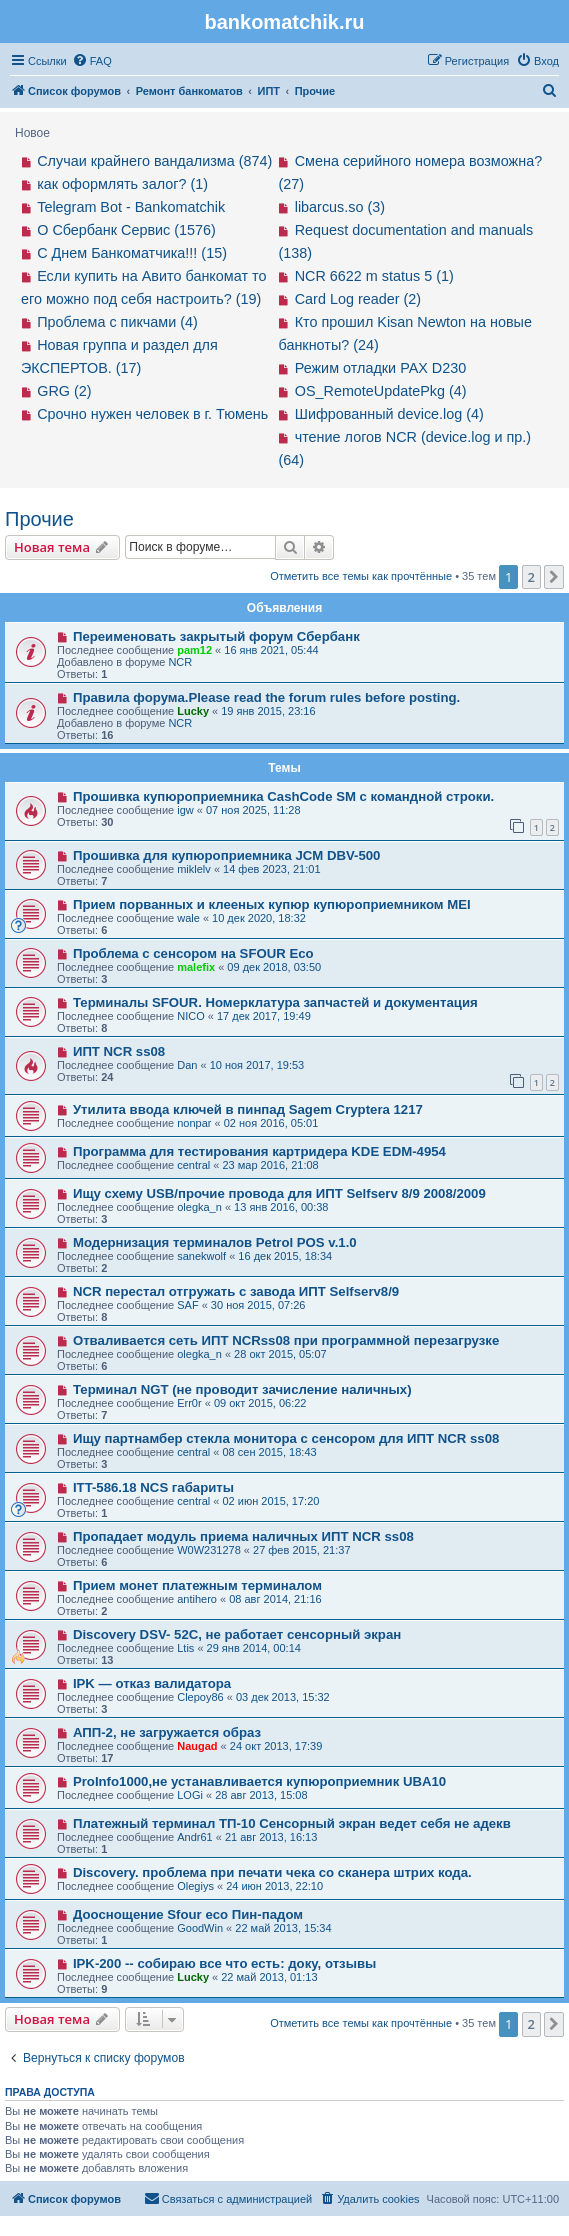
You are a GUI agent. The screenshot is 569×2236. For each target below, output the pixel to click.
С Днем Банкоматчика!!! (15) (132, 253)
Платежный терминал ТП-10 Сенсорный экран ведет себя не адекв (292, 1823)
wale (188, 918)
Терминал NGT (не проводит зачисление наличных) (242, 1389)
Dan (187, 1065)
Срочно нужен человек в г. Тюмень (152, 414)
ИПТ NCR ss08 (119, 1051)
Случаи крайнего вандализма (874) (154, 161)
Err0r (189, 1403)
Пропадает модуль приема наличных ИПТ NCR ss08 (243, 1536)
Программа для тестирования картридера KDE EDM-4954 (259, 1151)
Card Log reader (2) (358, 299)
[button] (554, 577)
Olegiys (195, 1886)
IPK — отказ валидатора (152, 1683)
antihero (197, 1599)
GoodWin (200, 1928)
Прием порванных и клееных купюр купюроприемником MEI (272, 904)
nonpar (194, 1123)
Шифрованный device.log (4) (389, 414)
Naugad (197, 1746)
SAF (187, 1305)
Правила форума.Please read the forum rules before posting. (266, 697)
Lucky (193, 711)
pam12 (194, 650)
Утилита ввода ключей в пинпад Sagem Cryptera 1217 (248, 1109)
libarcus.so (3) (340, 207)
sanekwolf (201, 1256)
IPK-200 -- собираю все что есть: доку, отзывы (224, 1963)
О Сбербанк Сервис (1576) (126, 230)
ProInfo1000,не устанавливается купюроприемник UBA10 (259, 1781)
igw (185, 810)
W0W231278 (209, 1550)
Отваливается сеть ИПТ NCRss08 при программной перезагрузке (286, 1340)
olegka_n (199, 1207)
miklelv (194, 869)
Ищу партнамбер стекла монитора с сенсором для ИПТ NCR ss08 (286, 1438)
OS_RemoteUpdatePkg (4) (381, 391)
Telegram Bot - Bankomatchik (131, 207)
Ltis (185, 1648)
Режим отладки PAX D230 (381, 368)
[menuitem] (92, 61)
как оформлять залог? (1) (122, 184)
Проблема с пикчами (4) (117, 322)
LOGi (190, 1795)
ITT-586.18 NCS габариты (153, 1487)
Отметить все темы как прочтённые (361, 576)
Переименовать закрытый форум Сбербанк (216, 636)
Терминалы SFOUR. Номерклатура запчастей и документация (275, 1002)
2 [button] (531, 577)
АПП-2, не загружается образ (167, 1732)
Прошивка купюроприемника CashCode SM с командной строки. (283, 796)
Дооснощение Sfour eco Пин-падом (188, 1914)
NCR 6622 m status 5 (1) (374, 276)
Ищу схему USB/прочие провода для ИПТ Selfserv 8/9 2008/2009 (279, 1193)
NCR (180, 662)
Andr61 (194, 1837)
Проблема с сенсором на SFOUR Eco (193, 953)
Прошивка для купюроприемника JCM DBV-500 (227, 855)
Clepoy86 (200, 1697)
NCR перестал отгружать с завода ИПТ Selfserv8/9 (236, 1291)
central (193, 1165)
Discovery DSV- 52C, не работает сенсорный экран (237, 1634)
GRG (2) (64, 391)
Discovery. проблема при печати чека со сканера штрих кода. (272, 1872)
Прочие (39, 519)
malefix (196, 967)
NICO (191, 1016)
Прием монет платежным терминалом (197, 1585)
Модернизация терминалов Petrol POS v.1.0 (215, 1242)
